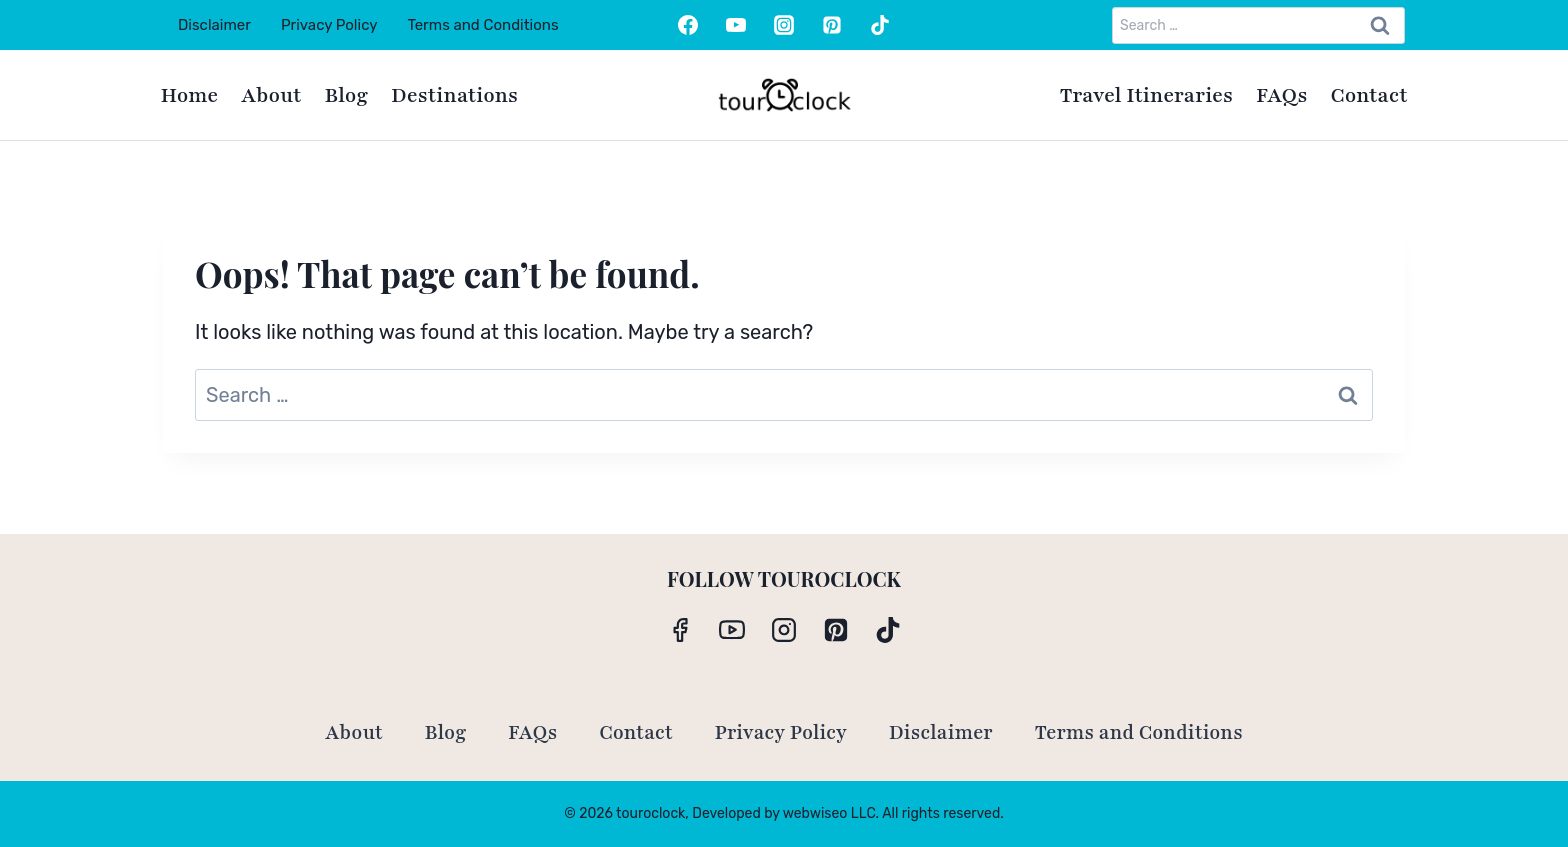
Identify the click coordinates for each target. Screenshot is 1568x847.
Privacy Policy (329, 25)
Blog (346, 95)
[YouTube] (736, 25)
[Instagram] (784, 25)
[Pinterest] (832, 25)
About (271, 95)
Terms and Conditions (482, 25)
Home (190, 95)
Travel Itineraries (1146, 95)
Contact (1369, 95)
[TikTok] (880, 25)
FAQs (1282, 95)
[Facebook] (688, 25)
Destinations (454, 95)
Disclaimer (214, 25)
